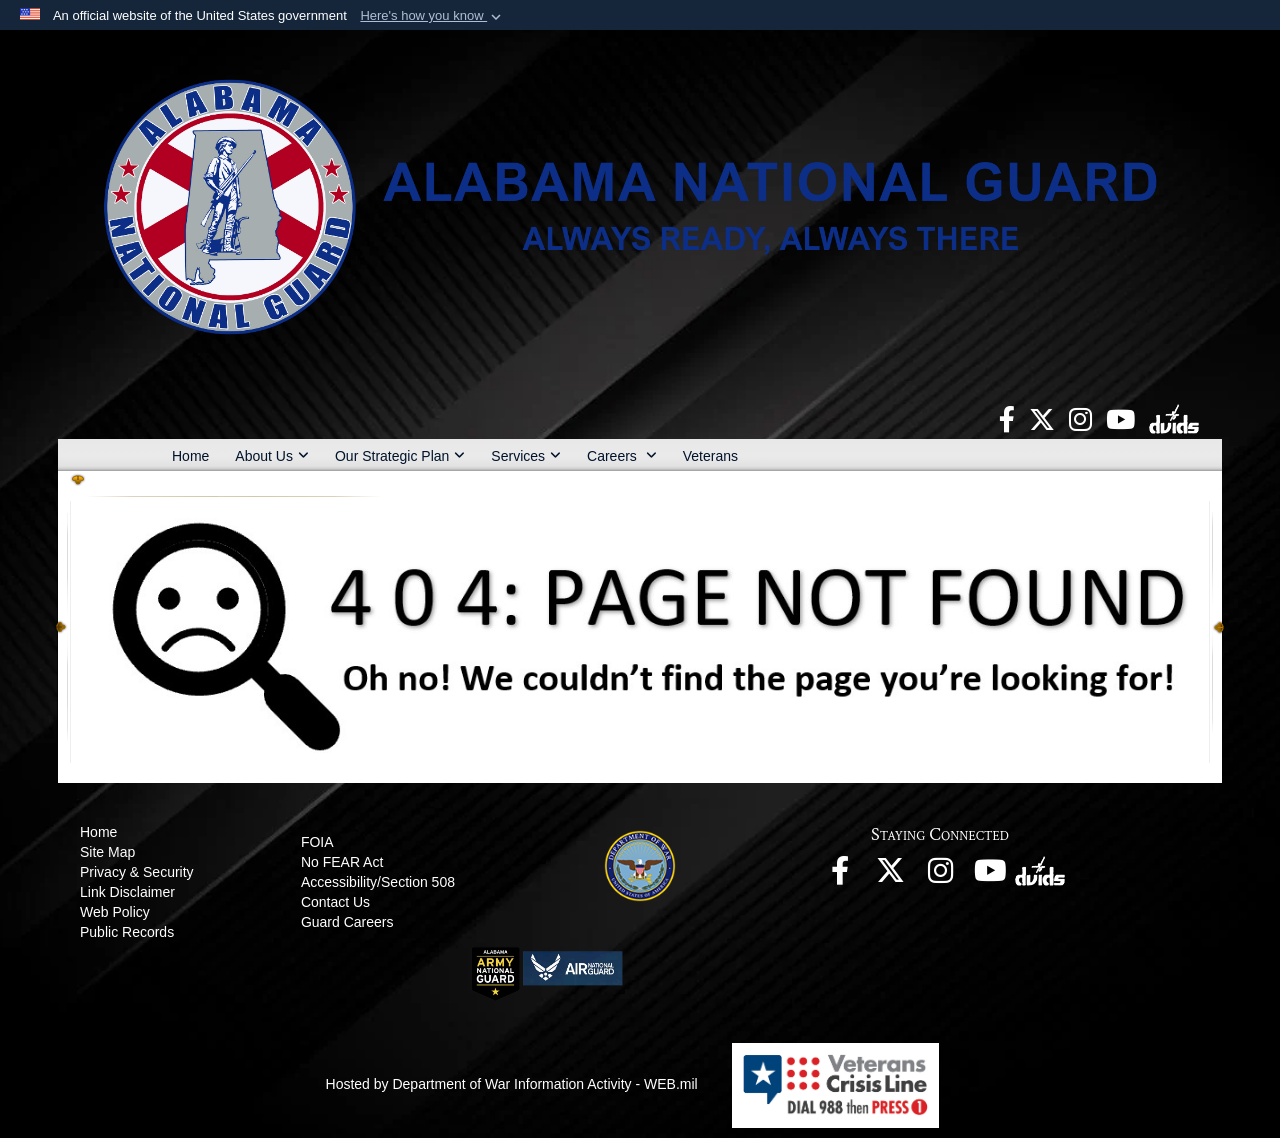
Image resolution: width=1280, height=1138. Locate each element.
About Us (272, 456)
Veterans (710, 456)
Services (526, 456)
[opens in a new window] (1007, 418)
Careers (622, 456)
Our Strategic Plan (400, 456)
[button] (432, 16)
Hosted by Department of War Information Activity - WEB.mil (512, 1084)
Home (190, 456)
